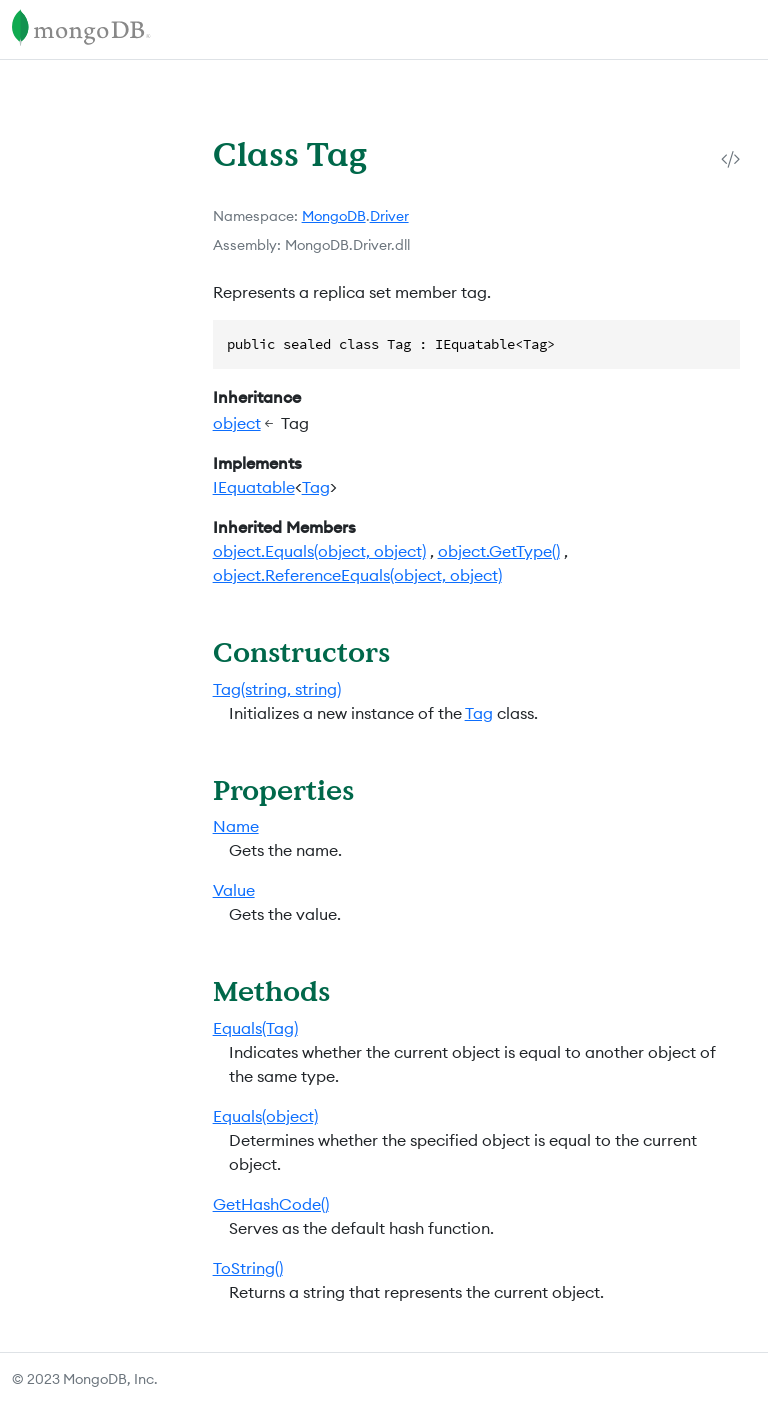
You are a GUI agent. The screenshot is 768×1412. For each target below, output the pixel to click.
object (237, 423)
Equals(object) (265, 1116)
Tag (316, 487)
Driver (389, 216)
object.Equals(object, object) (319, 551)
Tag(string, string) (277, 689)
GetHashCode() (271, 1204)
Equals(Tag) (255, 1028)
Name (236, 826)
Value (234, 890)
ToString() (248, 1268)
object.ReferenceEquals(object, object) (357, 575)
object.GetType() (499, 551)
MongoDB (334, 216)
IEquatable (254, 487)
